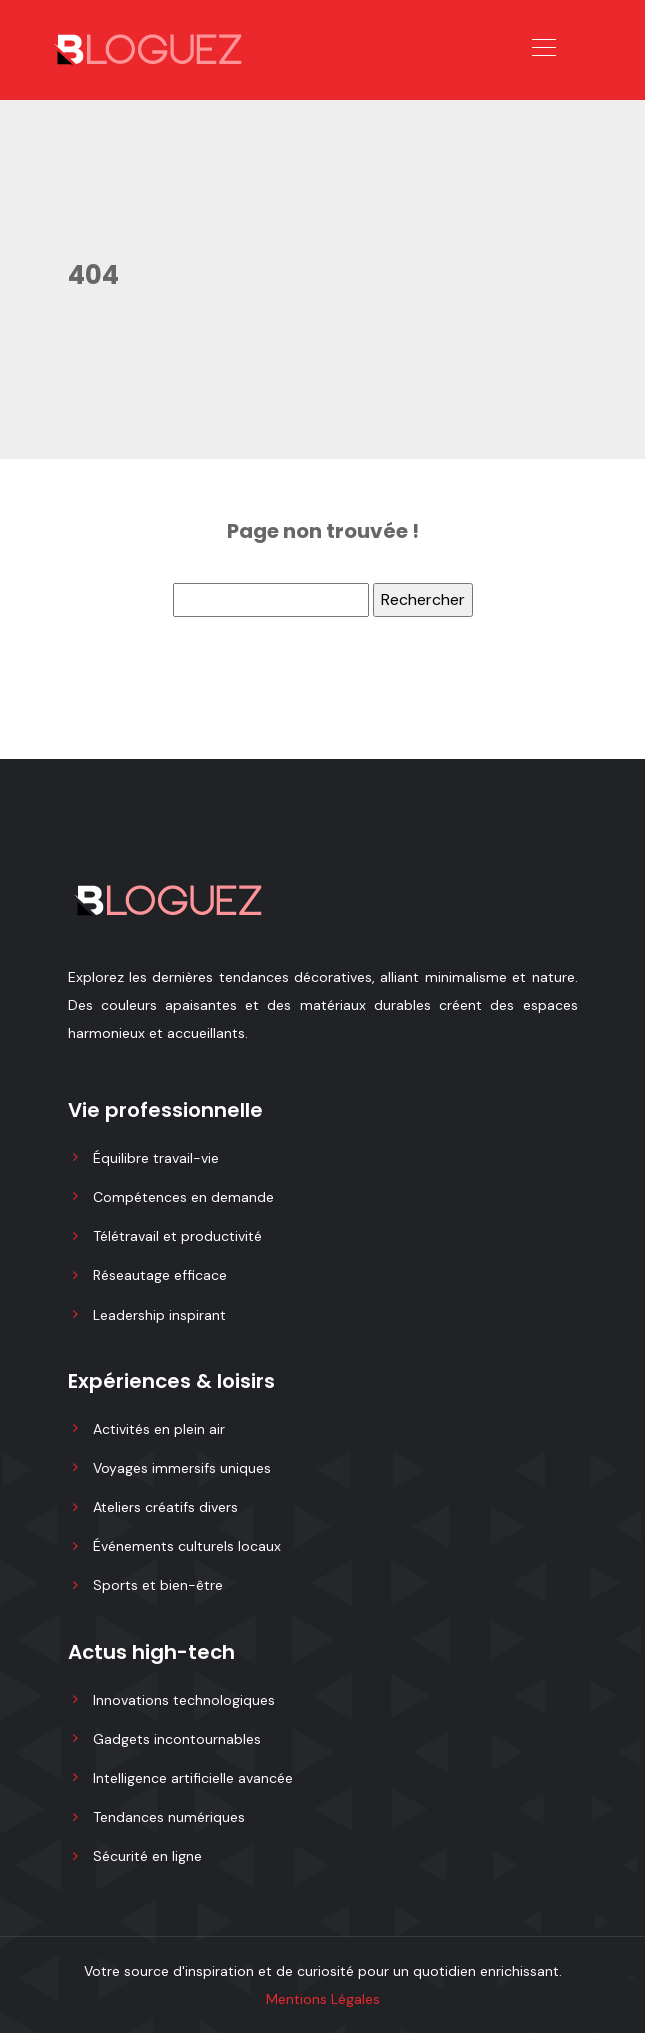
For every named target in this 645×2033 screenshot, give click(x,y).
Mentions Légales (323, 1999)
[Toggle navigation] (543, 50)
